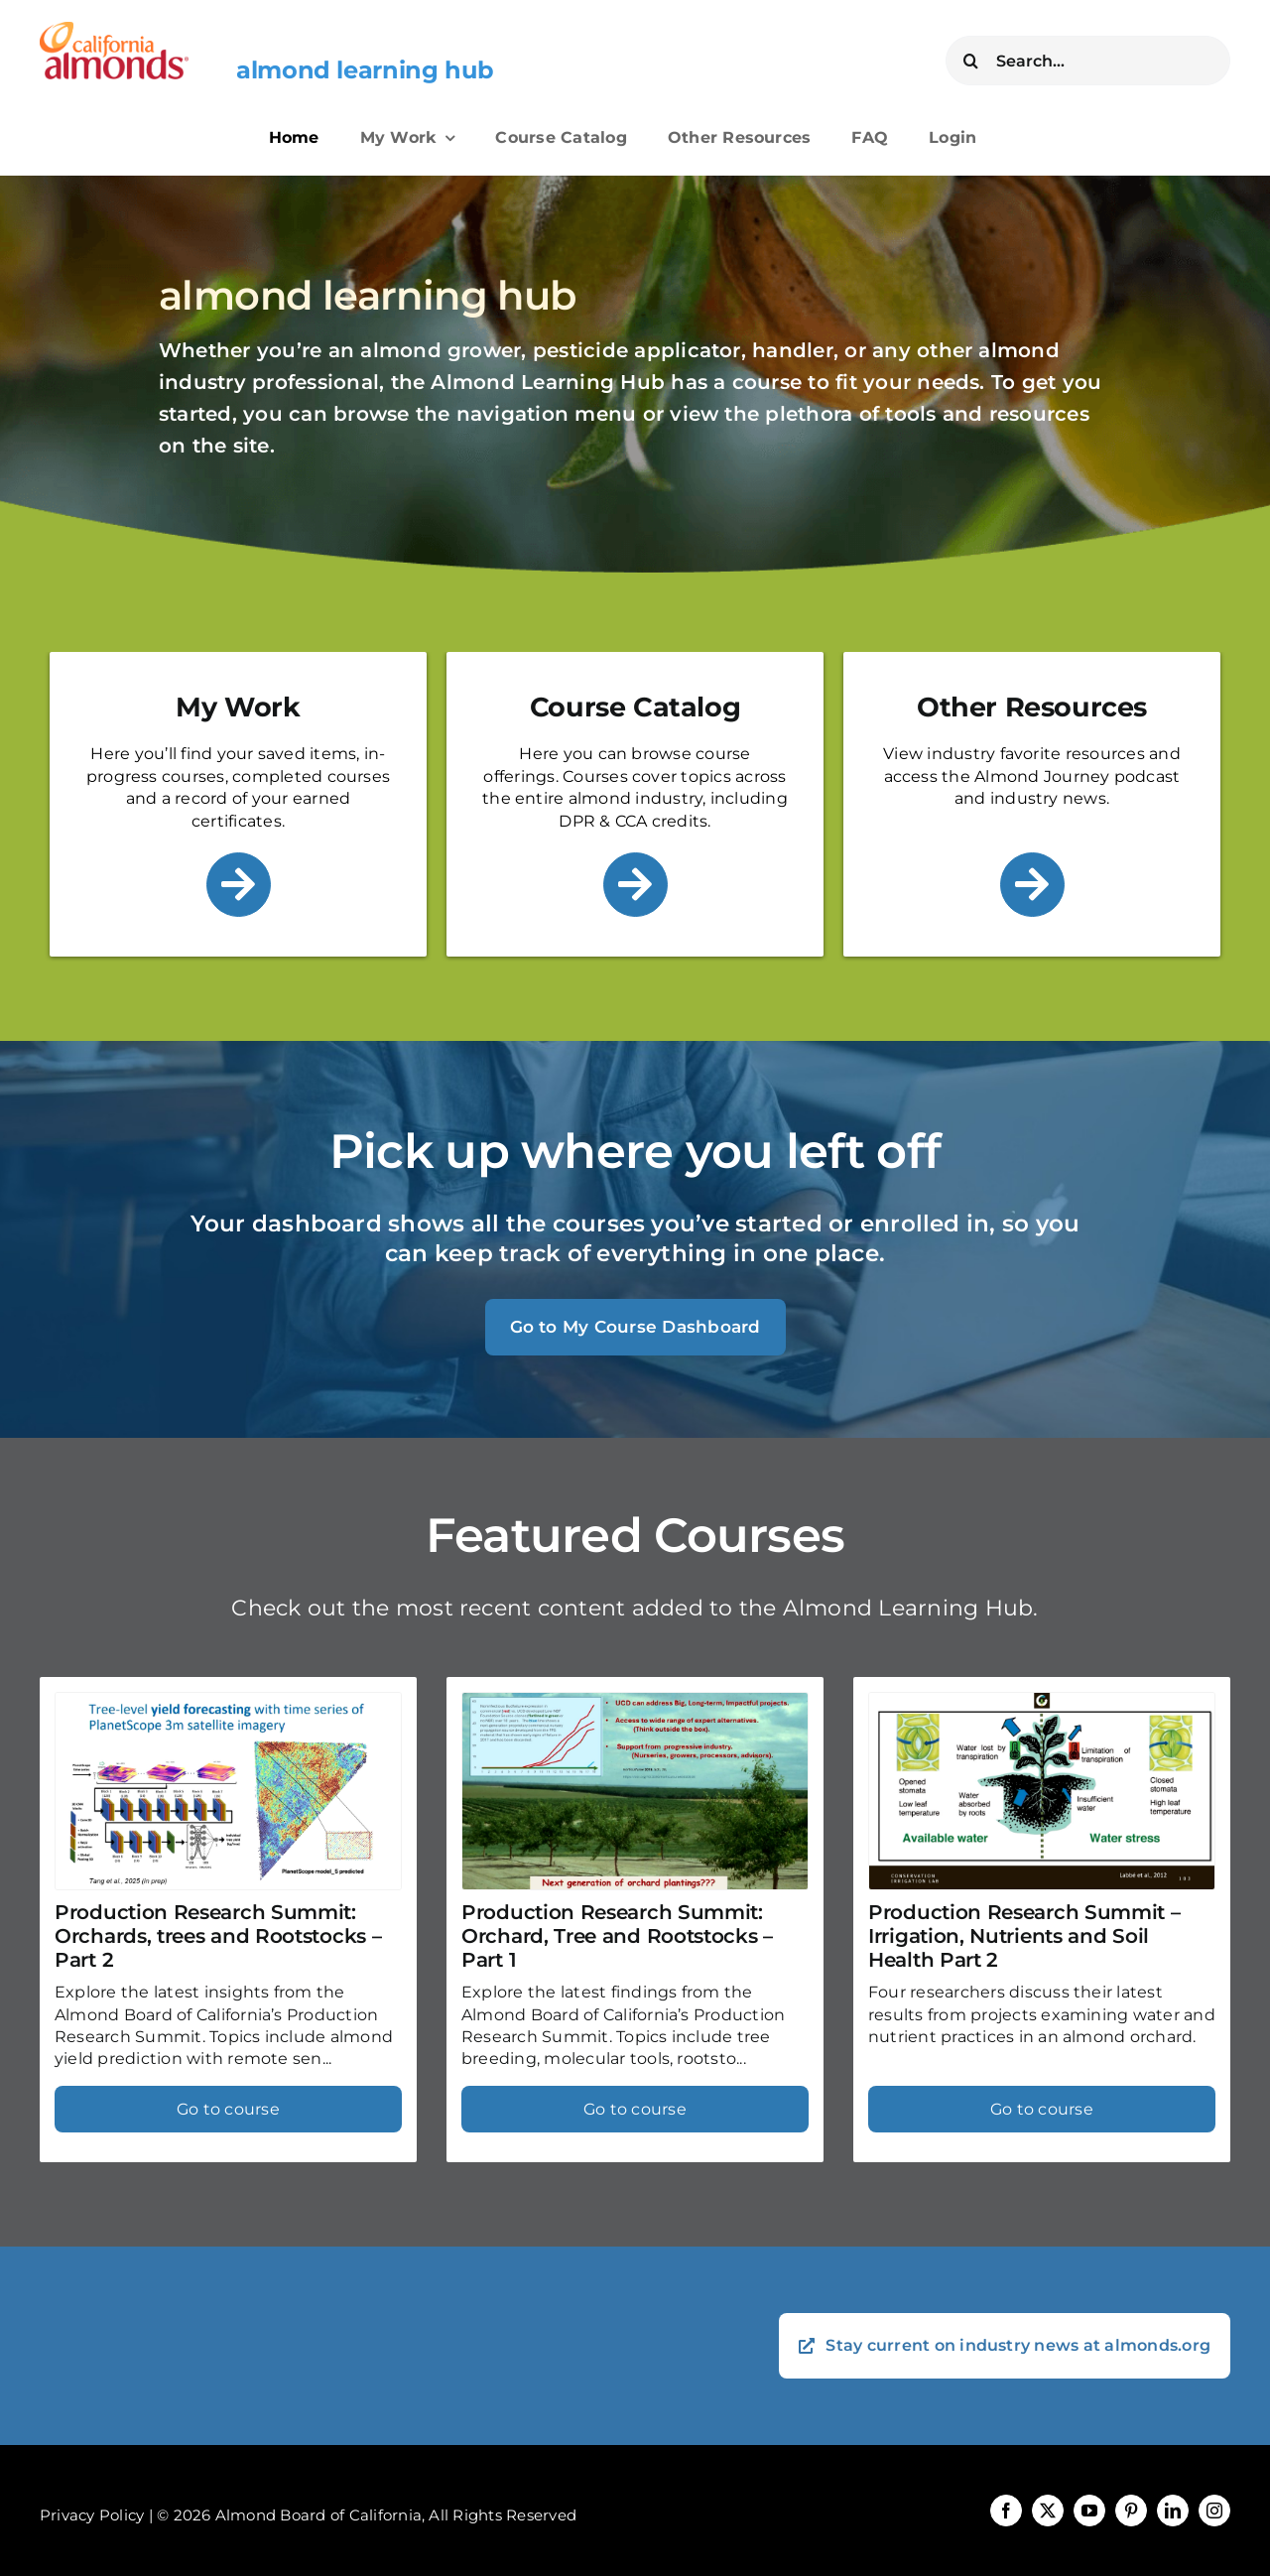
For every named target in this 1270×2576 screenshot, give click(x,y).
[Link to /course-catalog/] (635, 884)
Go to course (228, 2109)
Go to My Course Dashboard (635, 1327)
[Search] (970, 60)
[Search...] (1088, 60)
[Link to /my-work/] (238, 884)
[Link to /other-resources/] (1032, 884)
